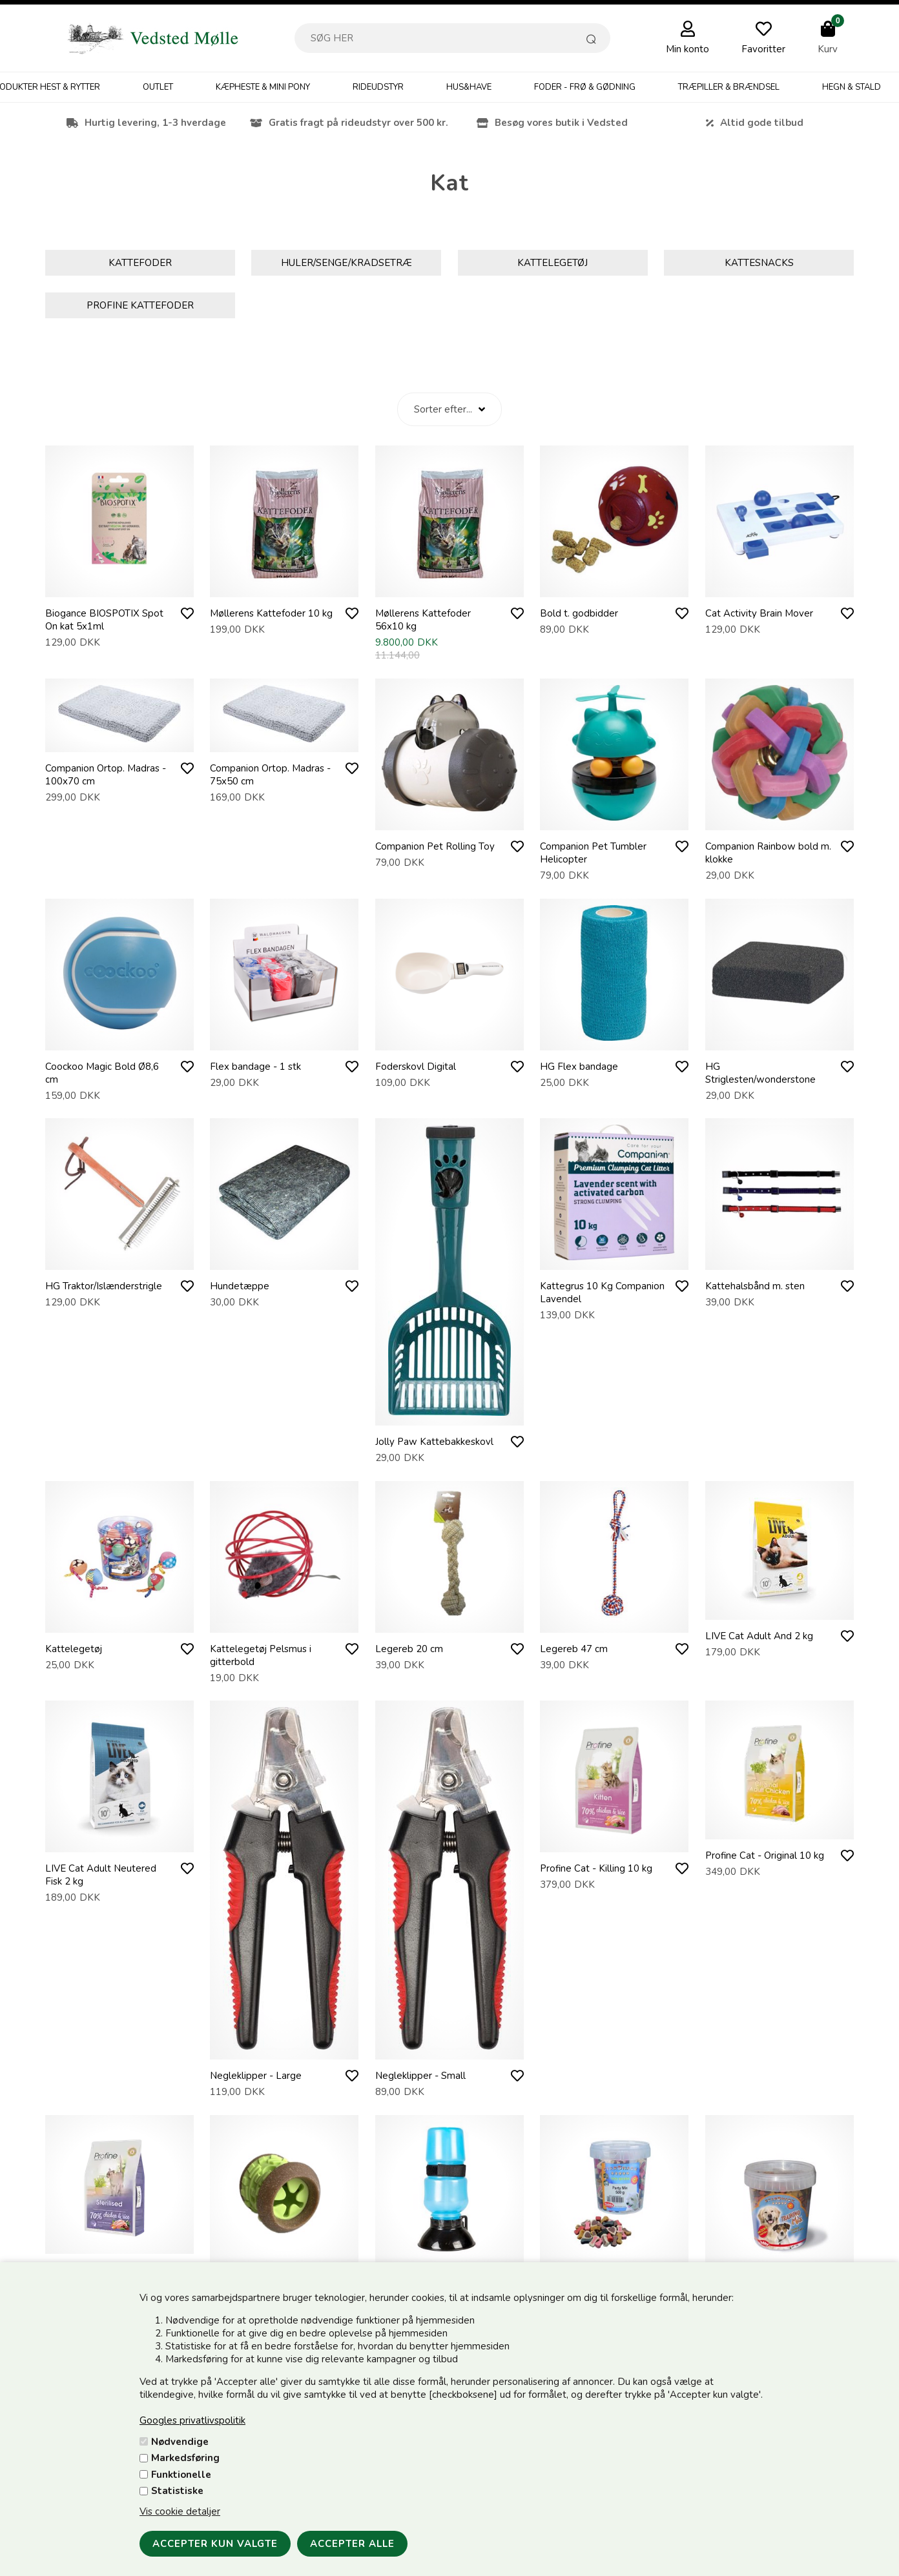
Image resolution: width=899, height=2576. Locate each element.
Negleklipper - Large (256, 2075)
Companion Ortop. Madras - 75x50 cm (270, 775)
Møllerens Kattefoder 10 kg (271, 613)
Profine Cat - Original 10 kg (764, 1855)
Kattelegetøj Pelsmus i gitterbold (260, 1655)
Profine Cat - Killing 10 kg (596, 1868)
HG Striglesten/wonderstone (760, 1073)
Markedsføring (185, 2457)
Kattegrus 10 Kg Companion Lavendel (602, 1292)
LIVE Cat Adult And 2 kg (759, 1636)
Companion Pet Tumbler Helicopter (593, 853)
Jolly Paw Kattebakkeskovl (434, 1441)
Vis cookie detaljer (180, 2511)
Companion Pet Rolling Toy (435, 846)
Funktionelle (181, 2474)
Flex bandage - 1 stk (255, 1066)
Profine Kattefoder (140, 305)
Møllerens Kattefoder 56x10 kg (423, 620)
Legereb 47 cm (574, 1648)
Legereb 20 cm (409, 1648)
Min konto (687, 49)
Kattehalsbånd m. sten (755, 1286)
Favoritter (763, 49)
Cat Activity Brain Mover (759, 613)
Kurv (828, 49)
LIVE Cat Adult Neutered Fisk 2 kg (100, 1875)
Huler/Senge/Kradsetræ (346, 262)
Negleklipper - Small (420, 2075)
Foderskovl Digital (415, 1066)
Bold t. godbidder (579, 613)
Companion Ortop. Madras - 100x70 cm (105, 775)
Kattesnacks (759, 262)
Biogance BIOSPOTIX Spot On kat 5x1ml (104, 620)
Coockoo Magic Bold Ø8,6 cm (102, 1073)
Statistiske (177, 2490)
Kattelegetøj (552, 262)
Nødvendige (180, 2441)
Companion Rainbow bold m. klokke (768, 853)
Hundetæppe (239, 1286)
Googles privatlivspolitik (192, 2420)
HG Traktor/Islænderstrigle (103, 1286)
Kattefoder (140, 262)
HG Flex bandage (579, 1066)
